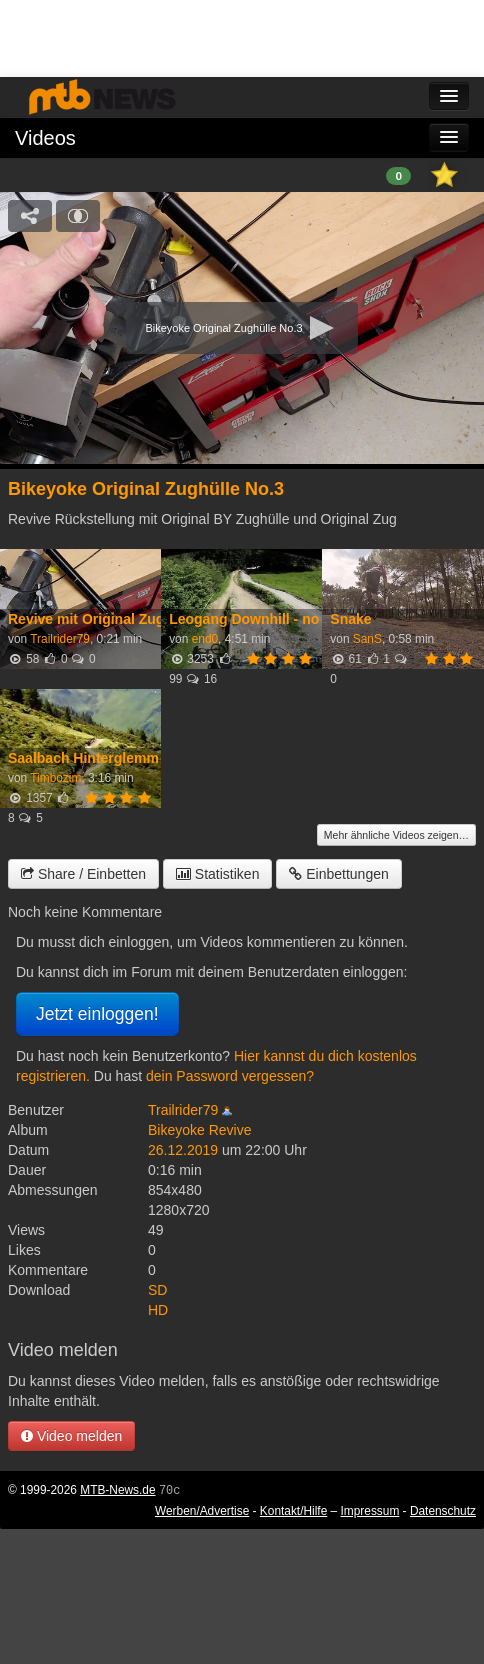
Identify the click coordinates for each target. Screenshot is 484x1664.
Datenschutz (443, 1511)
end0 (205, 639)
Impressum (370, 1511)
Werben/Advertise (202, 1511)
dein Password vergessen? (230, 1076)
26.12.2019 (183, 1150)
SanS (367, 639)
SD (157, 1290)
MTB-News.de (117, 1490)
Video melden (71, 1436)
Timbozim (55, 778)
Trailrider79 (60, 639)
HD (158, 1310)
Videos (45, 138)
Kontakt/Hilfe (293, 1511)
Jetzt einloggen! (97, 1014)
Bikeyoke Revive (200, 1130)
